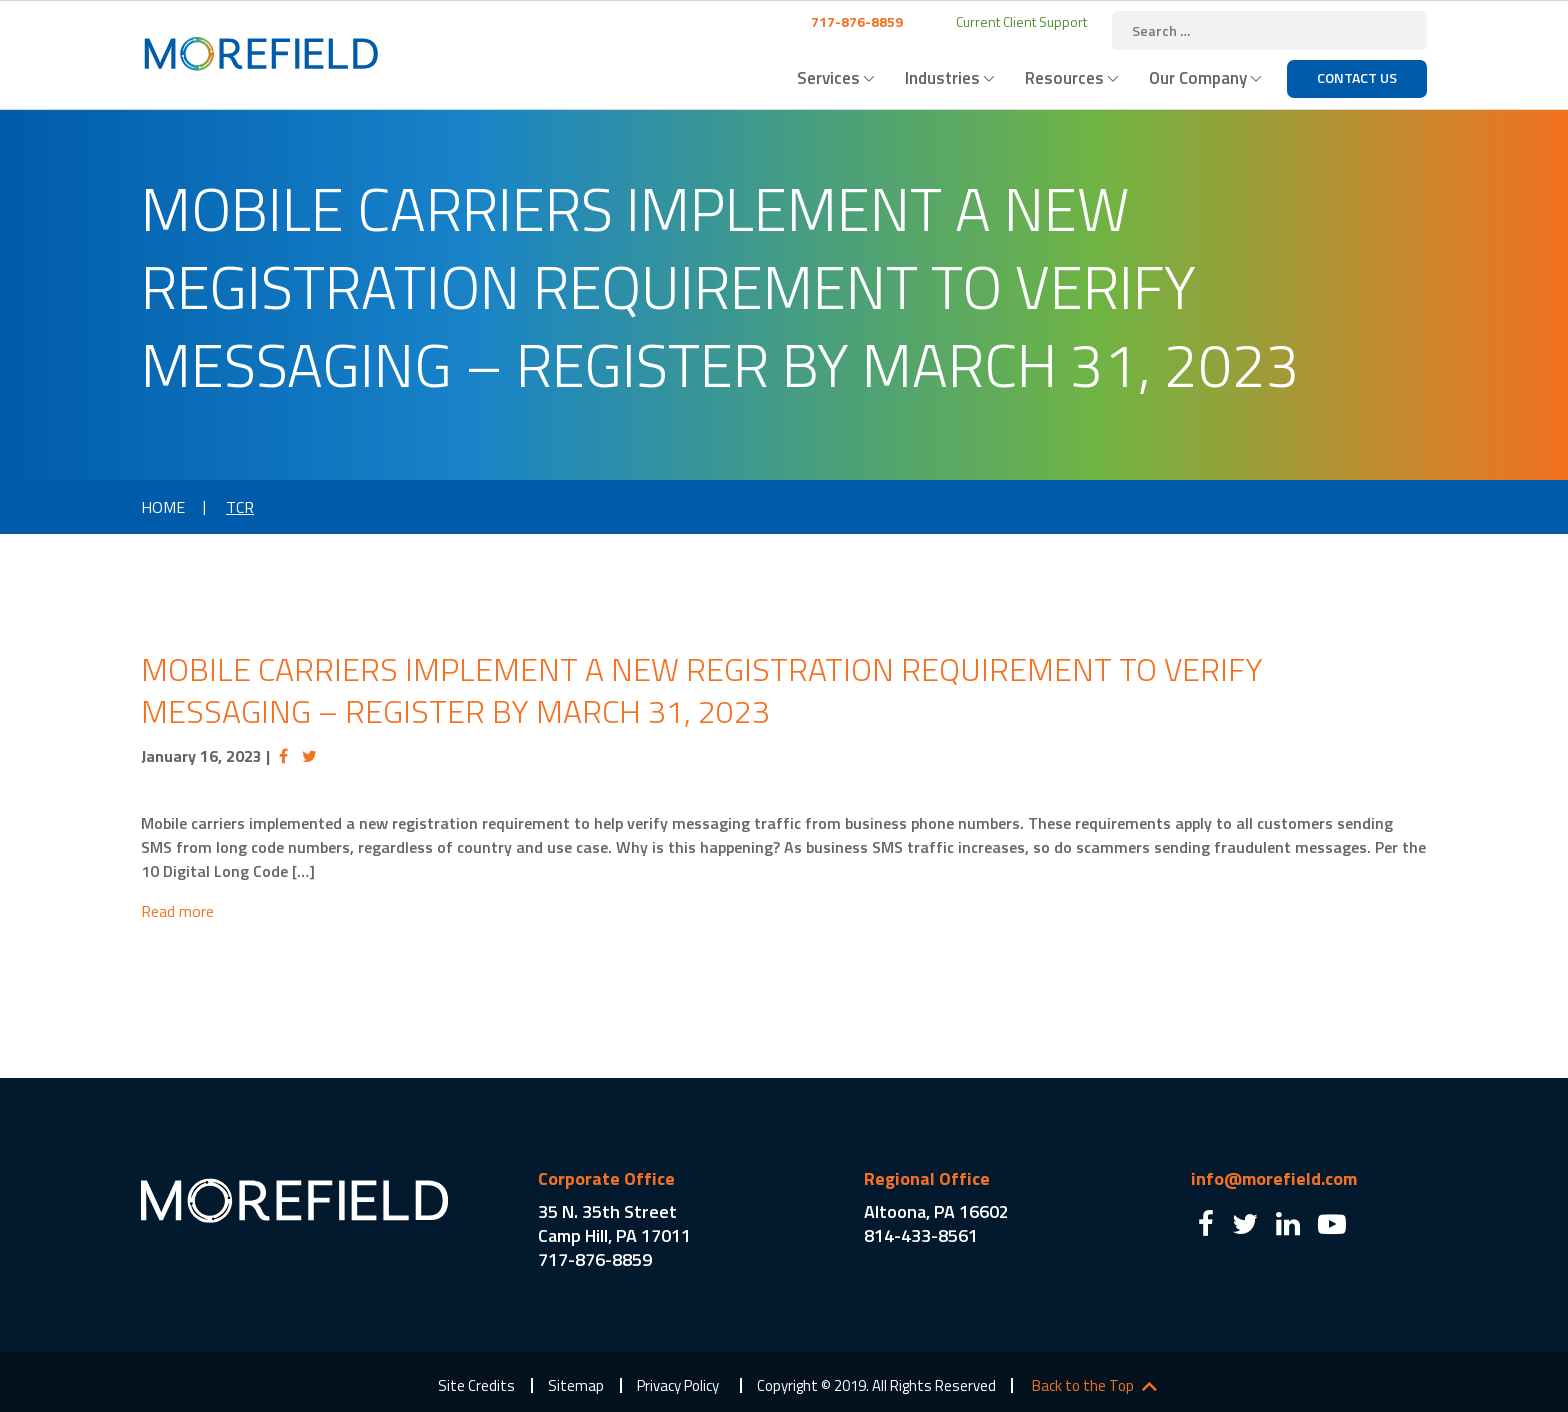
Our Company (1198, 78)
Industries (942, 78)
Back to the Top (1083, 1386)
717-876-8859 (855, 21)
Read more (177, 911)
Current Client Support (1020, 21)
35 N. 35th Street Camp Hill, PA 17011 (614, 1223)
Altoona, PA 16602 (936, 1211)
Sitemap (576, 1385)
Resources (1064, 78)
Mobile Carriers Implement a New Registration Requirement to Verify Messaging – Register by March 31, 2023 (702, 690)
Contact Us (1357, 77)
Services (828, 78)
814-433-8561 (921, 1235)
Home (163, 507)
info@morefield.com (1274, 1178)
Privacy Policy (678, 1385)
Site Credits (476, 1385)
